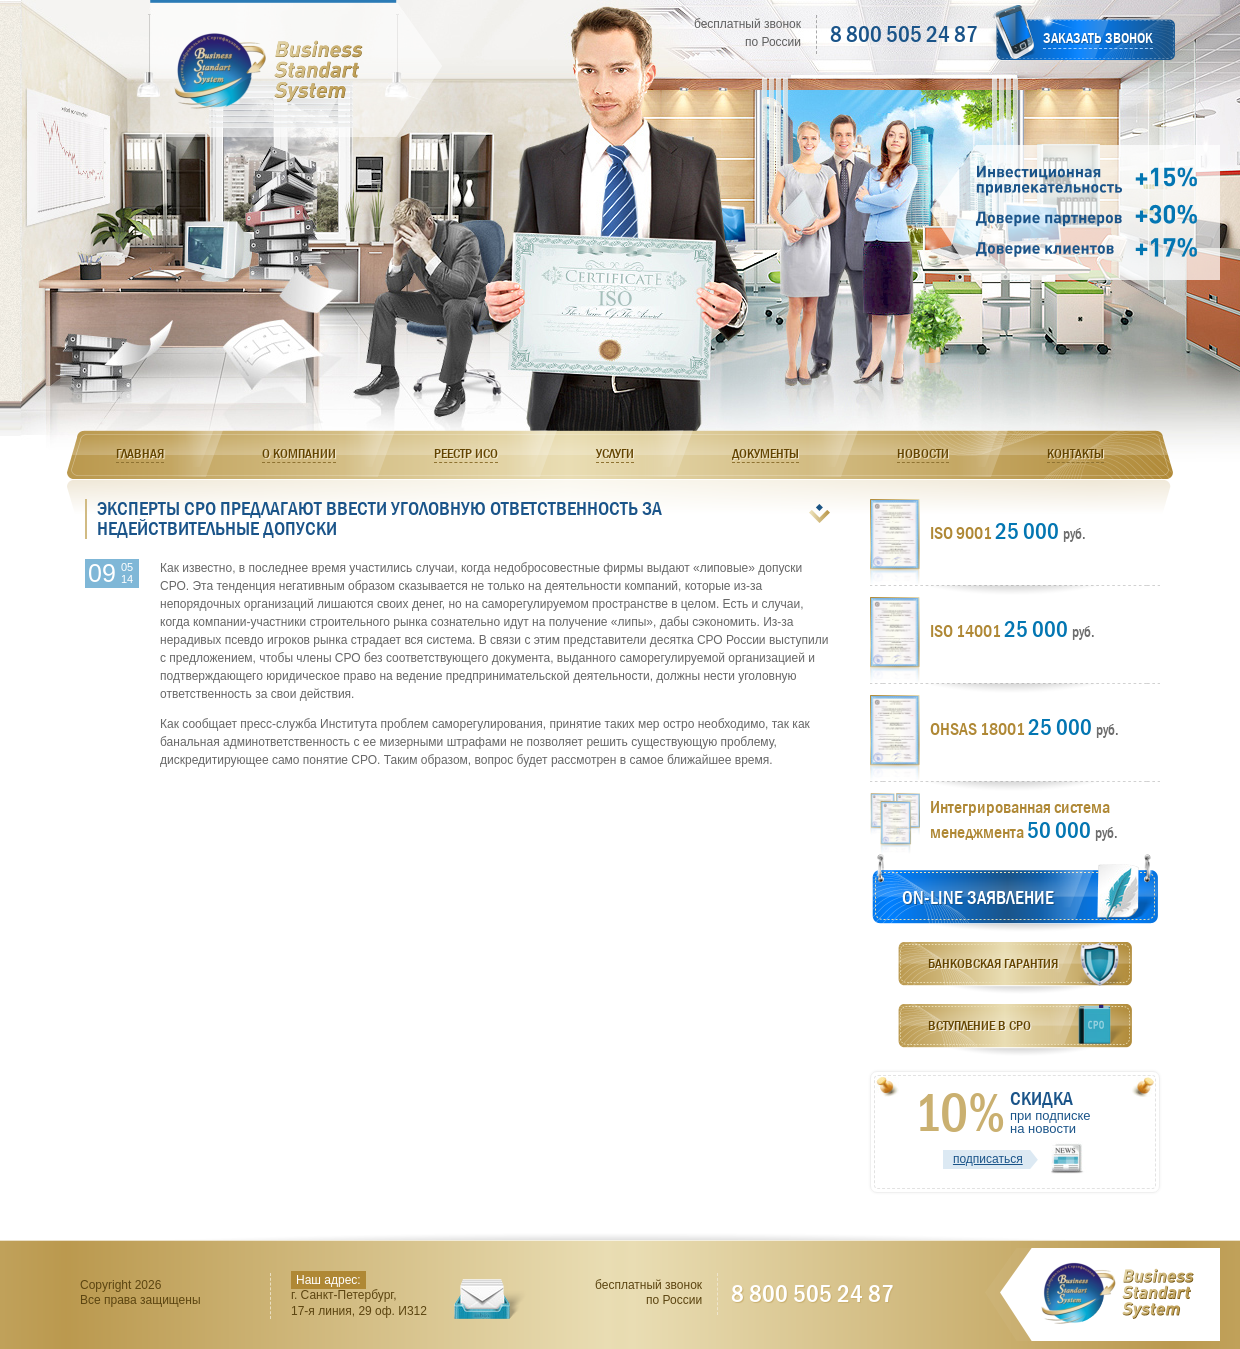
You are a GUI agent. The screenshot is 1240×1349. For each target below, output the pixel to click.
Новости (923, 453)
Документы (765, 453)
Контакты (1075, 453)
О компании (299, 453)
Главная (140, 453)
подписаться (988, 1159)
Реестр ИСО (466, 453)
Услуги (615, 453)
